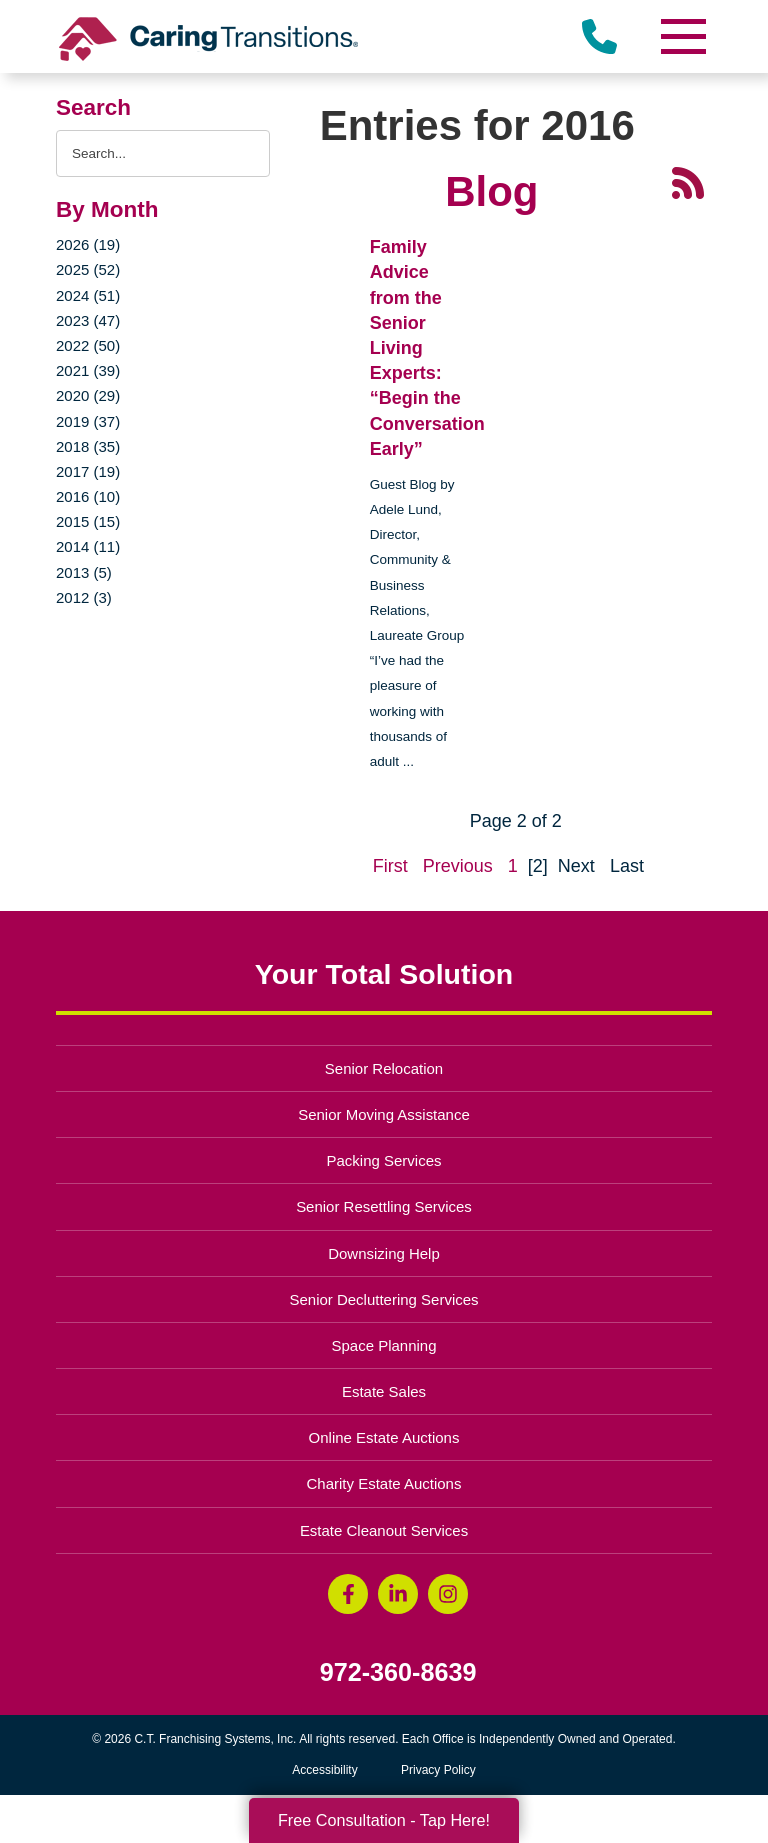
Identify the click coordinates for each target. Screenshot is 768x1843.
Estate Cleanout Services (384, 1530)
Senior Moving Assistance (384, 1114)
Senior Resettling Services (384, 1206)
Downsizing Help (384, 1253)
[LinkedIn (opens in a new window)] (398, 1594)
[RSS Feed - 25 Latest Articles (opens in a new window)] (688, 182)
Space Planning (384, 1345)
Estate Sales (384, 1391)
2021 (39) (88, 370)
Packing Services (384, 1160)
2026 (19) (88, 244)
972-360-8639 (398, 1672)
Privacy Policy (438, 1770)
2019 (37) (88, 421)
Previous (458, 866)
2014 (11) (88, 546)
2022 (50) (88, 345)
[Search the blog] (163, 153)
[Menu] (682, 36)
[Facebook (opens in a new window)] (348, 1594)
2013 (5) (84, 572)
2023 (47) (88, 320)
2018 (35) (88, 446)
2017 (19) (88, 471)
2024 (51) (88, 295)
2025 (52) (88, 269)
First (390, 866)
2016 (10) (88, 496)
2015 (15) (88, 521)
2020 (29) (88, 395)
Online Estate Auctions (384, 1437)
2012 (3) (84, 597)
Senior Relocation (384, 1068)
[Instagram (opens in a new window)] (448, 1594)
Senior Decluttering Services (383, 1299)
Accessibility (324, 1770)
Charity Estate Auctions (384, 1483)
